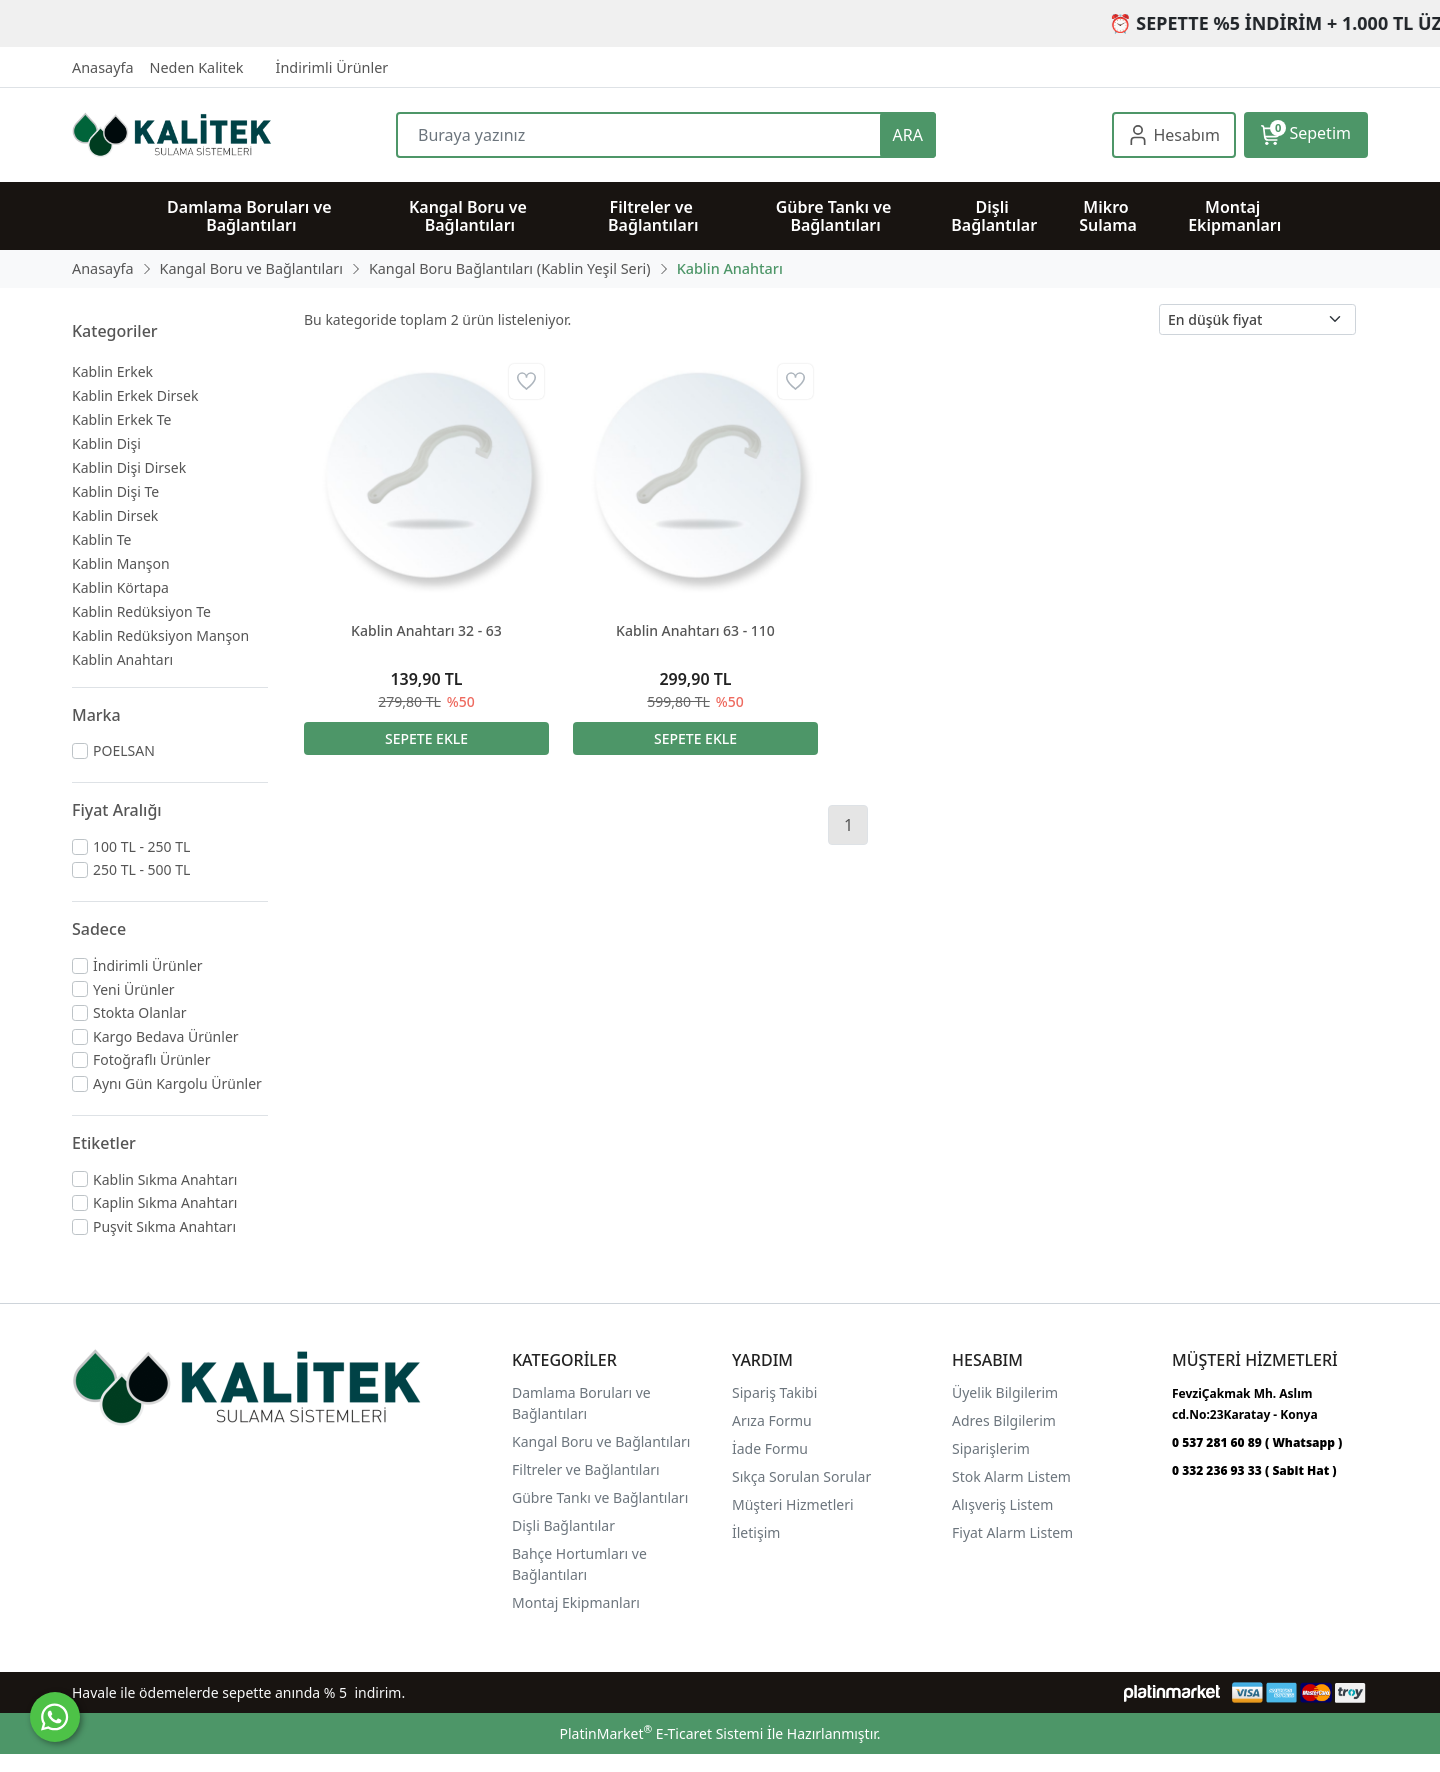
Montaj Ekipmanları (576, 1602)
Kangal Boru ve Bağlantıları (601, 1441)
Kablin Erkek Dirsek (135, 395)
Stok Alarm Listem (1011, 1476)
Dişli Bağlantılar (563, 1525)
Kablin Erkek (112, 371)
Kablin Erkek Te (121, 419)
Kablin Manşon (121, 563)
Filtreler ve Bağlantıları (586, 1469)
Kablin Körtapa (120, 587)
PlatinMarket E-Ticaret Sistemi (661, 1733)
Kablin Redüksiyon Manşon (160, 635)
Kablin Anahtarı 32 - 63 (426, 630)
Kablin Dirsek (115, 515)
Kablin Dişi (106, 443)
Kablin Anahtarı (122, 659)
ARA (908, 135)
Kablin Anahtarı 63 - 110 (695, 630)
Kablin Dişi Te (115, 491)
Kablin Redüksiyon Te (141, 611)
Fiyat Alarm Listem (1012, 1532)
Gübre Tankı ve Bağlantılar (598, 1497)
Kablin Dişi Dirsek (129, 467)
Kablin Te (101, 539)
